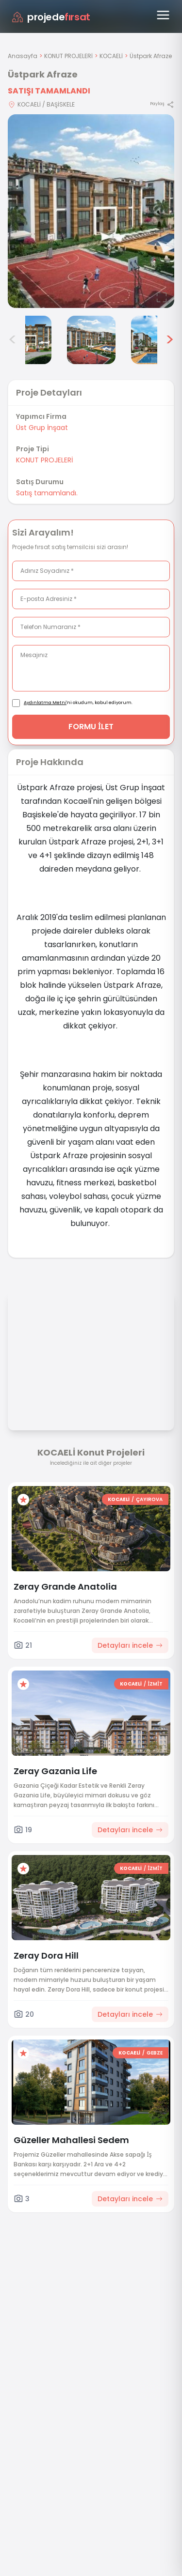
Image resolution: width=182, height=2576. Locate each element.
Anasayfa (22, 56)
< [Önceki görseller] (12, 340)
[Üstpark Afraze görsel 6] (155, 340)
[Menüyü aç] (163, 15)
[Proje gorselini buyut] (91, 211)
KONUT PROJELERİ (68, 56)
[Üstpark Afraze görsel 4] (27, 340)
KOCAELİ (111, 56)
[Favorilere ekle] (23, 1499)
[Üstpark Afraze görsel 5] (91, 340)
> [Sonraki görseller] (169, 340)
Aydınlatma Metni (45, 702)
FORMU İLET (91, 726)
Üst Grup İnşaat (42, 427)
